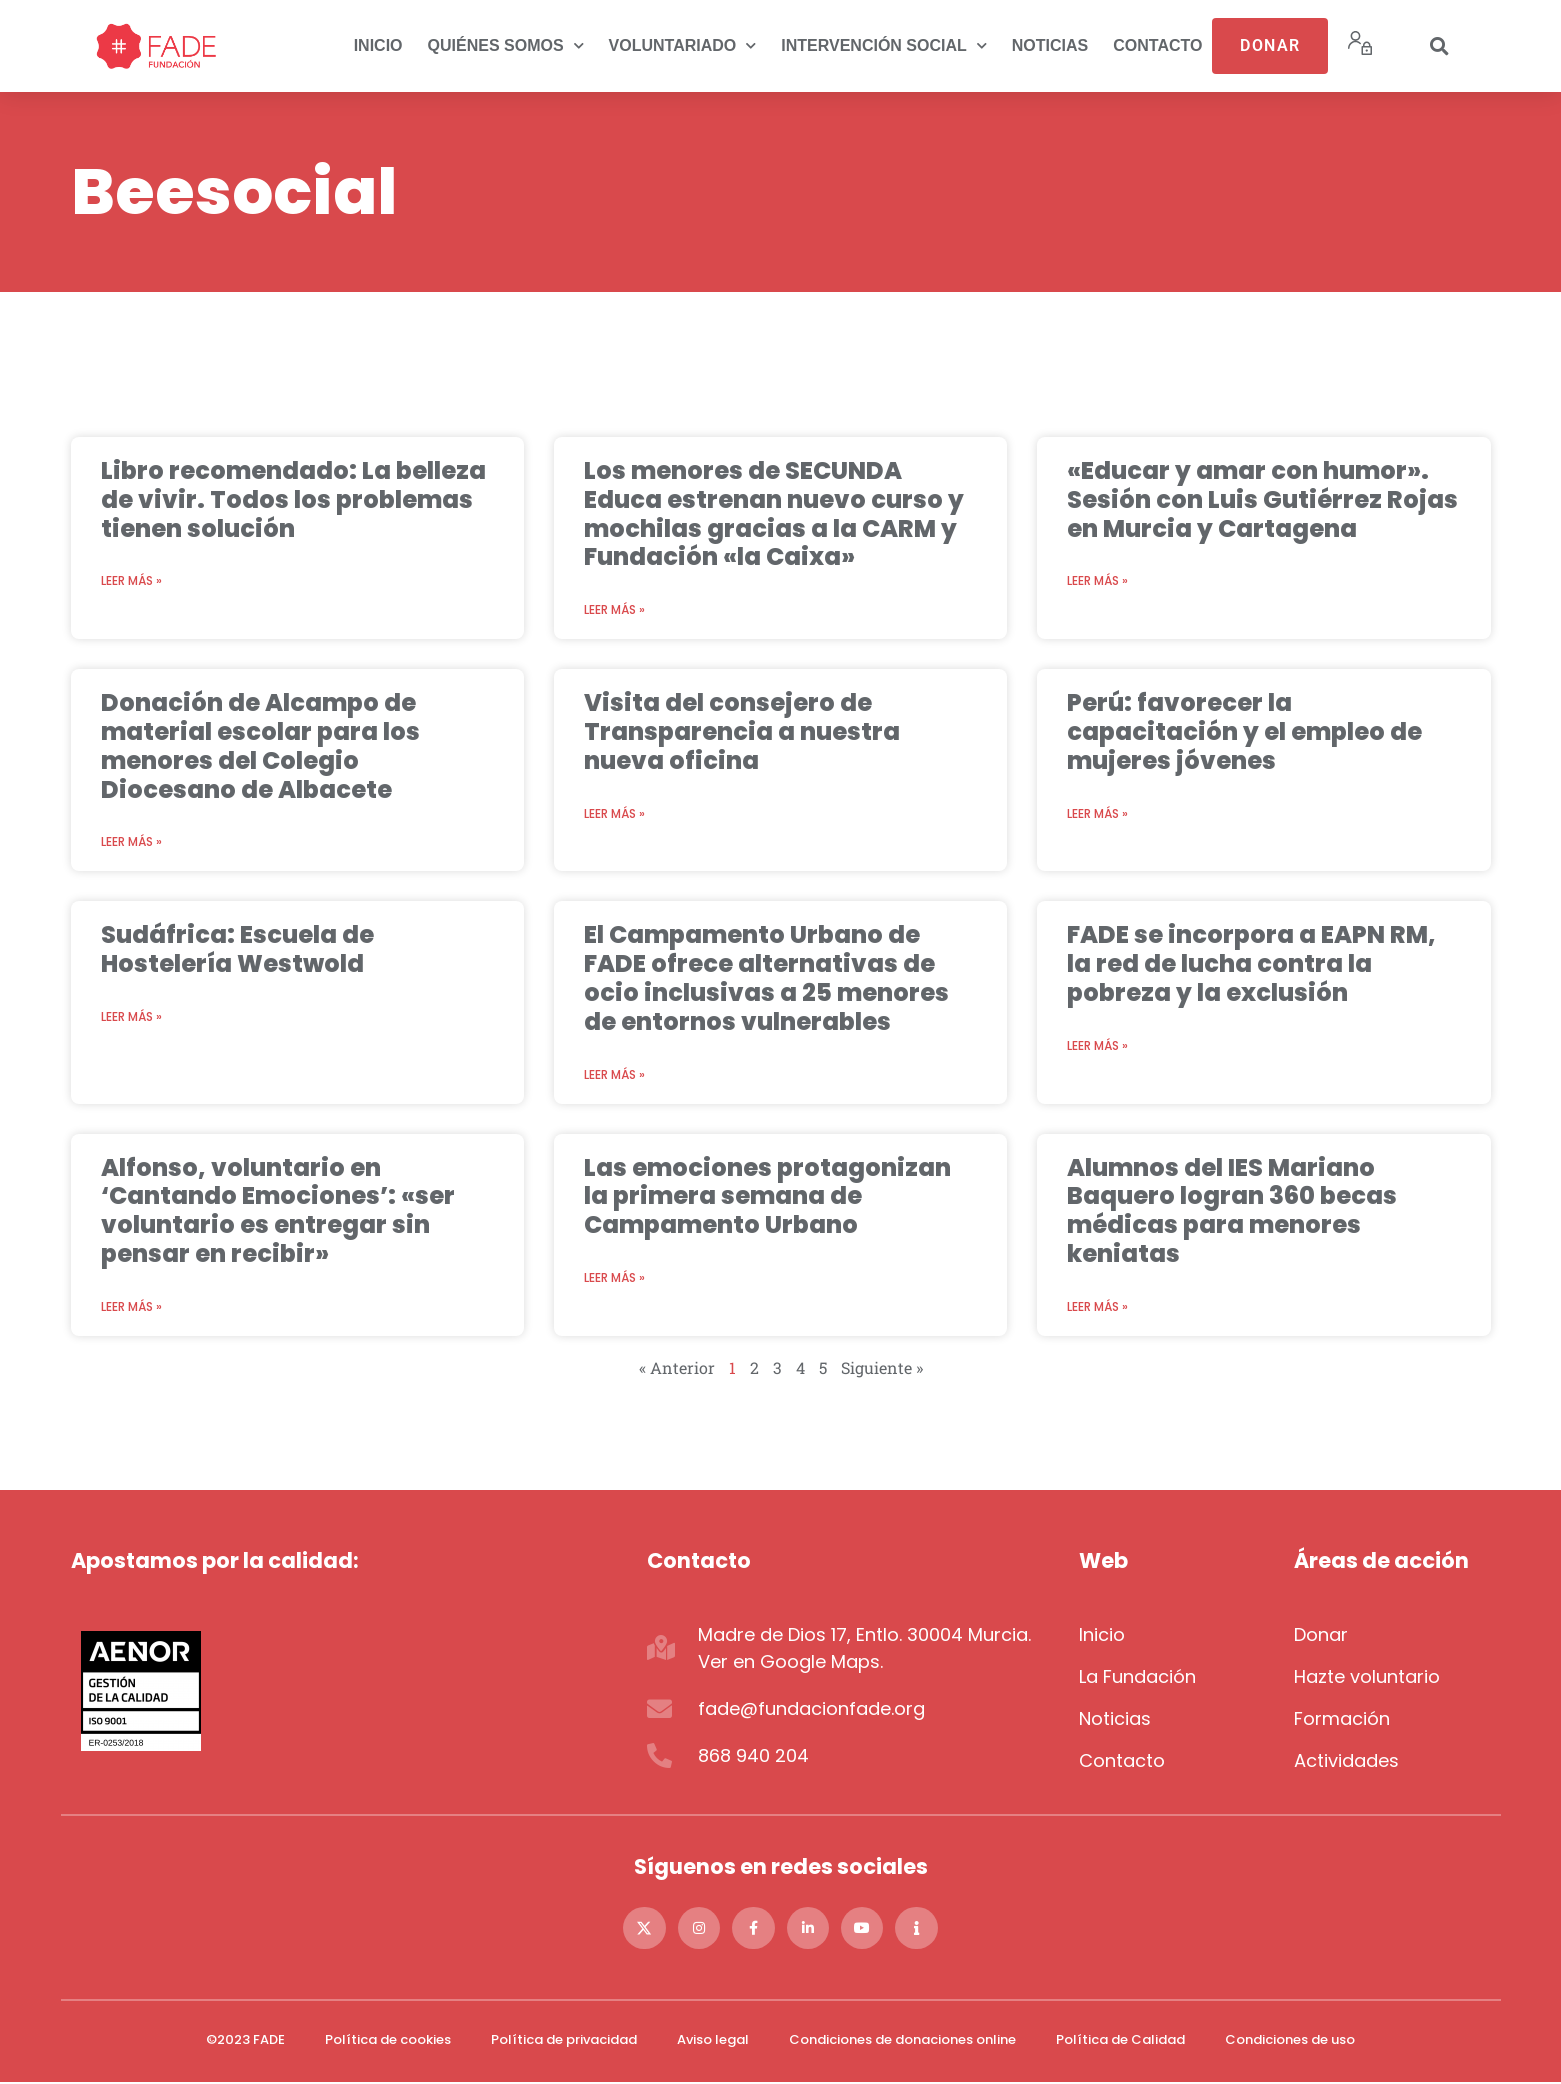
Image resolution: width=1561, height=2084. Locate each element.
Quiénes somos (506, 45)
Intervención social (884, 45)
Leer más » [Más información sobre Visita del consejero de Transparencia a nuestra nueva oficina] (614, 813)
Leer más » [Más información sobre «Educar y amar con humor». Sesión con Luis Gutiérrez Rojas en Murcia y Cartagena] (1097, 580)
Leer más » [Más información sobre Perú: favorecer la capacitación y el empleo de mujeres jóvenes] (1097, 813)
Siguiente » (882, 1367)
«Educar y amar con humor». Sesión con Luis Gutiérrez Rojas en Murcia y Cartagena (1262, 499)
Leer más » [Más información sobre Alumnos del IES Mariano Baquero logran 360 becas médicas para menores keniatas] (1097, 1306)
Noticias (1050, 45)
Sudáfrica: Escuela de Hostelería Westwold (237, 949)
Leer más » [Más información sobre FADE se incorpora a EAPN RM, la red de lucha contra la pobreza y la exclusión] (1097, 1045)
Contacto (1157, 45)
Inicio (378, 45)
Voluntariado (683, 45)
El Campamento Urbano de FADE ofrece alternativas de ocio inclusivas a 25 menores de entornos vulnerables (766, 977)
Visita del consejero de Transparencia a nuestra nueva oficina (742, 731)
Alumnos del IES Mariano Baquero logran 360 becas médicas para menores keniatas (1232, 1210)
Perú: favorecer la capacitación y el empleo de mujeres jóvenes (1244, 731)
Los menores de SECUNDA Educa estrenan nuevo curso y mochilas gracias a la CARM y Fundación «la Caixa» (774, 513)
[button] (1440, 46)
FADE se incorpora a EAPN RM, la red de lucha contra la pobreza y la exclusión (1251, 963)
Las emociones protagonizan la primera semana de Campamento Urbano (767, 1196)
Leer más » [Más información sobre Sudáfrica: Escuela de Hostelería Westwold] (131, 1016)
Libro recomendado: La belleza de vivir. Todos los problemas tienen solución (293, 499)
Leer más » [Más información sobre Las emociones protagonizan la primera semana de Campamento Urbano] (614, 1277)
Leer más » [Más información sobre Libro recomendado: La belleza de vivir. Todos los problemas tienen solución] (131, 580)
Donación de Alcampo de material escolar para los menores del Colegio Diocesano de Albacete (260, 745)
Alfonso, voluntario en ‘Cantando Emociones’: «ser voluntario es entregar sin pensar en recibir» (278, 1210)
